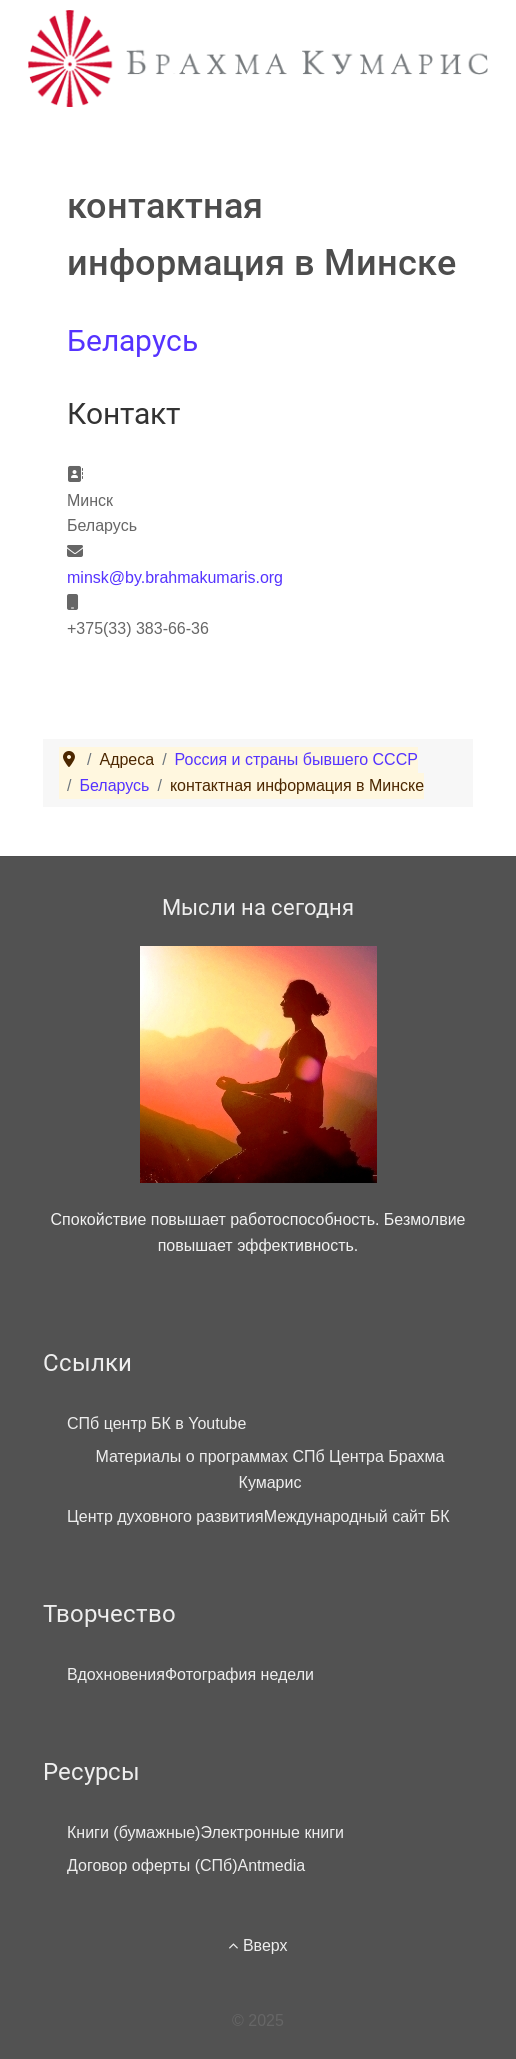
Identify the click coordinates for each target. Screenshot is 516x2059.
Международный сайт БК (357, 1516)
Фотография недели (239, 1674)
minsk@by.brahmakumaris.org (175, 577)
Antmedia (272, 1865)
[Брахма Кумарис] (258, 57)
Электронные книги (272, 1832)
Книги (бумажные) (133, 1832)
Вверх (257, 1945)
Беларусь (132, 340)
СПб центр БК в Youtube (156, 1423)
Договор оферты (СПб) (152, 1865)
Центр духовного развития (165, 1516)
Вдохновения (116, 1674)
